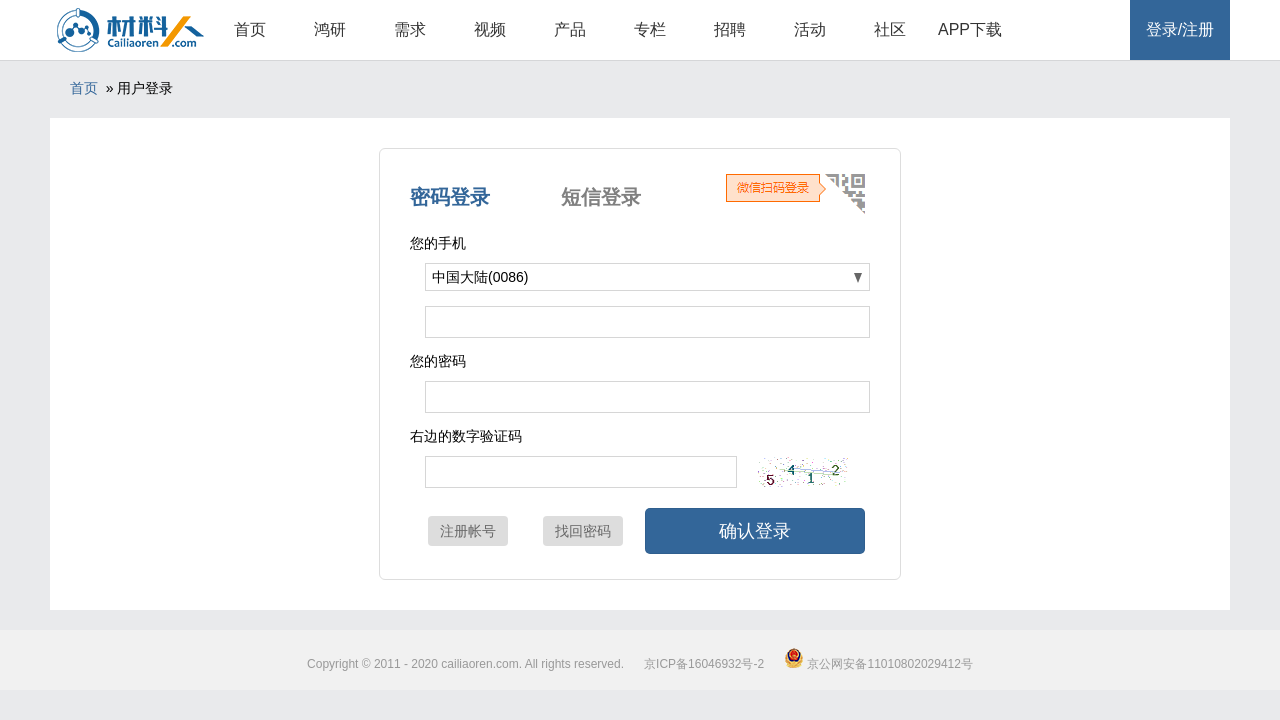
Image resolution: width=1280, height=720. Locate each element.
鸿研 (330, 29)
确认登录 (755, 531)
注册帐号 (468, 531)
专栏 (650, 29)
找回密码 (583, 531)
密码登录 (450, 197)
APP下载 (970, 29)
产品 (570, 29)
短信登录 (601, 197)
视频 (490, 29)
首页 (250, 29)
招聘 (730, 29)
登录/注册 (1180, 29)
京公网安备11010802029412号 (878, 664)
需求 (410, 29)
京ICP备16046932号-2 (704, 664)
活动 (810, 29)
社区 (890, 29)
